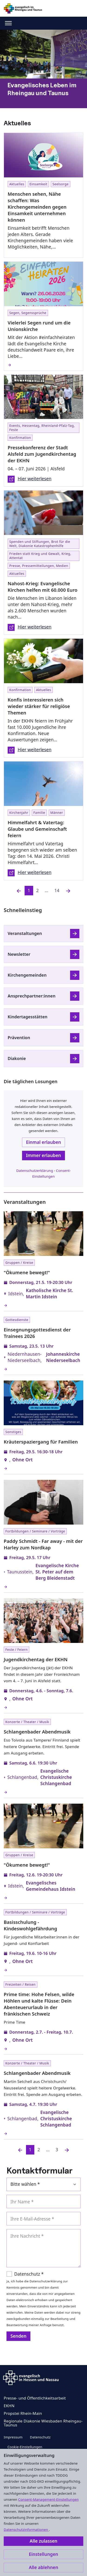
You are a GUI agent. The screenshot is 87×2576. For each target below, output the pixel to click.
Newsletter (19, 954)
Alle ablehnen (43, 2567)
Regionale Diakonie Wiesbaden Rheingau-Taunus (43, 2423)
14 (56, 890)
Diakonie (17, 1058)
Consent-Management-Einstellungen (48, 2499)
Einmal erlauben (43, 1142)
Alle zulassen (43, 2541)
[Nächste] (68, 890)
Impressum (13, 2437)
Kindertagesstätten (27, 1016)
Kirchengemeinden (27, 975)
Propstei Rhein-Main (23, 2413)
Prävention (19, 1037)
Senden (18, 2336)
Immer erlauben (43, 1155)
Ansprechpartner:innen (31, 996)
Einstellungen (43, 2554)
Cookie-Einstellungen (24, 2446)
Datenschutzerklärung (34, 1170)
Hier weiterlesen (30, 479)
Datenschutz (40, 2437)
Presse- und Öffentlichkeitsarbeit (35, 2398)
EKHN (9, 2405)
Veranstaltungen (25, 933)
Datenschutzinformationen (26, 2529)
